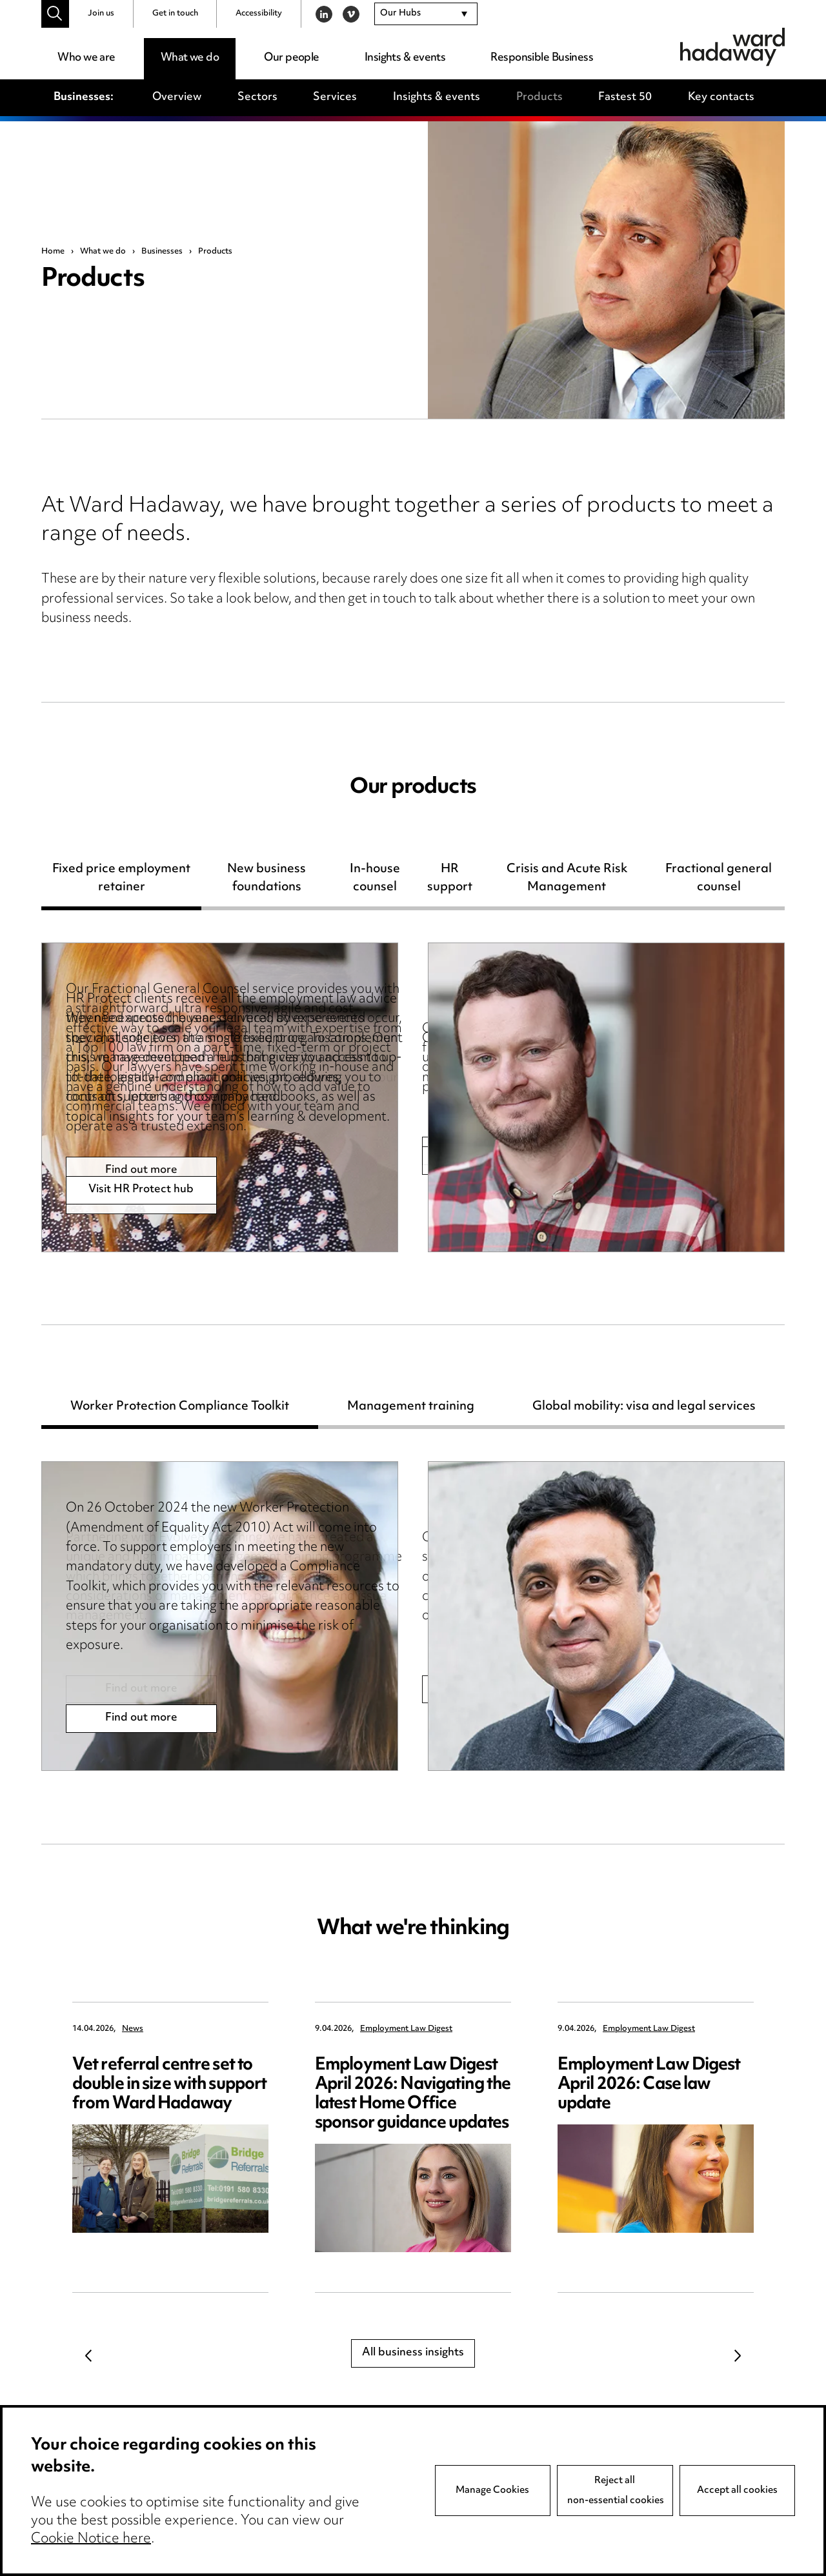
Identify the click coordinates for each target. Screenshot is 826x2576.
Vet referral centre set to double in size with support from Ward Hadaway (169, 2085)
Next (737, 2355)
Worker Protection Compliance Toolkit (179, 1408)
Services (335, 97)
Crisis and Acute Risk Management (567, 881)
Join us (101, 13)
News (132, 2029)
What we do (190, 58)
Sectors (257, 97)
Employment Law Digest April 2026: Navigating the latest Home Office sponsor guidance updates (412, 2094)
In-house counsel (375, 881)
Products (539, 97)
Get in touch (175, 13)
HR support (449, 881)
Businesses (162, 251)
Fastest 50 (625, 97)
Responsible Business (541, 58)
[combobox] (426, 14)
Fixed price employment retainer (121, 881)
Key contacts (721, 97)
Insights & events (405, 58)
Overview (176, 97)
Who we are (86, 58)
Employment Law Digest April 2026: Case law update (649, 2085)
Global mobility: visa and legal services (644, 1408)
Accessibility (259, 13)
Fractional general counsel (718, 881)
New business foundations (266, 881)
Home (53, 251)
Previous (88, 2355)
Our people (291, 58)
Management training (410, 1408)
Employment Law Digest (406, 2029)
